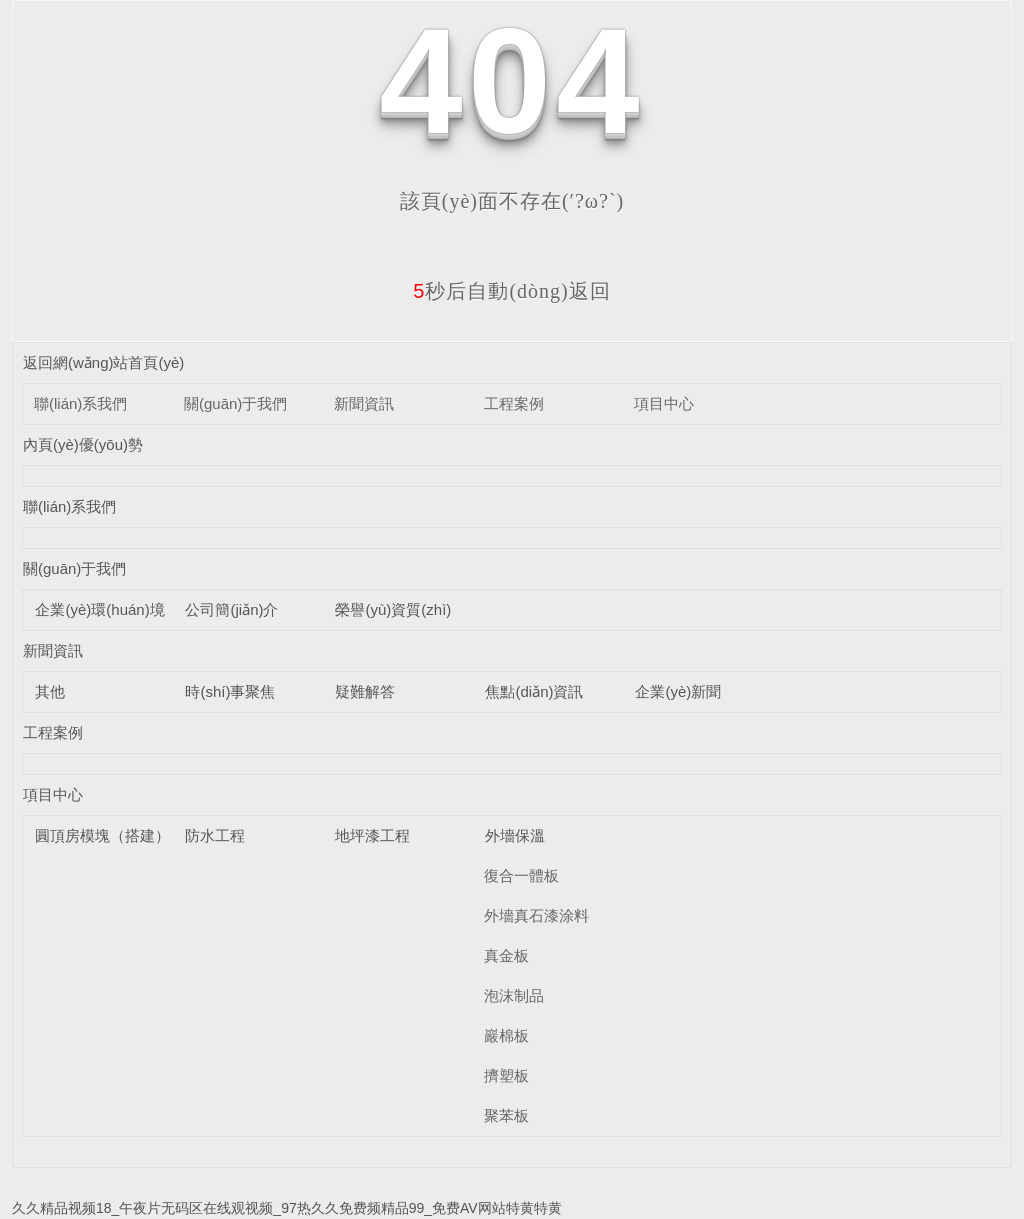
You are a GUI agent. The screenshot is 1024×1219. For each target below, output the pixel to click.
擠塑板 (506, 1075)
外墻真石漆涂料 (536, 915)
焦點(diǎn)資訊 (534, 691)
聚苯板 (506, 1115)
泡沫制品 (514, 995)
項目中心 (664, 403)
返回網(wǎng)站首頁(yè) (103, 362)
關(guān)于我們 (235, 403)
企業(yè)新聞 (678, 691)
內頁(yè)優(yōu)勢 (83, 444)
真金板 (506, 955)
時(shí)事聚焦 (230, 691)
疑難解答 (365, 691)
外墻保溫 (515, 835)
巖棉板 (506, 1035)
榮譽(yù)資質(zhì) (393, 609)
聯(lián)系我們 (80, 403)
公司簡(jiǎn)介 (231, 609)
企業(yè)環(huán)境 (99, 609)
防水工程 (215, 835)
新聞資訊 (364, 403)
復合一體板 (521, 875)
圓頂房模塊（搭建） (102, 835)
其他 (50, 691)
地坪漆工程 (372, 835)
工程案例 (514, 403)
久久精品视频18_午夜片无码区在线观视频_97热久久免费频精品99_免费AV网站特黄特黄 (287, 1208)
